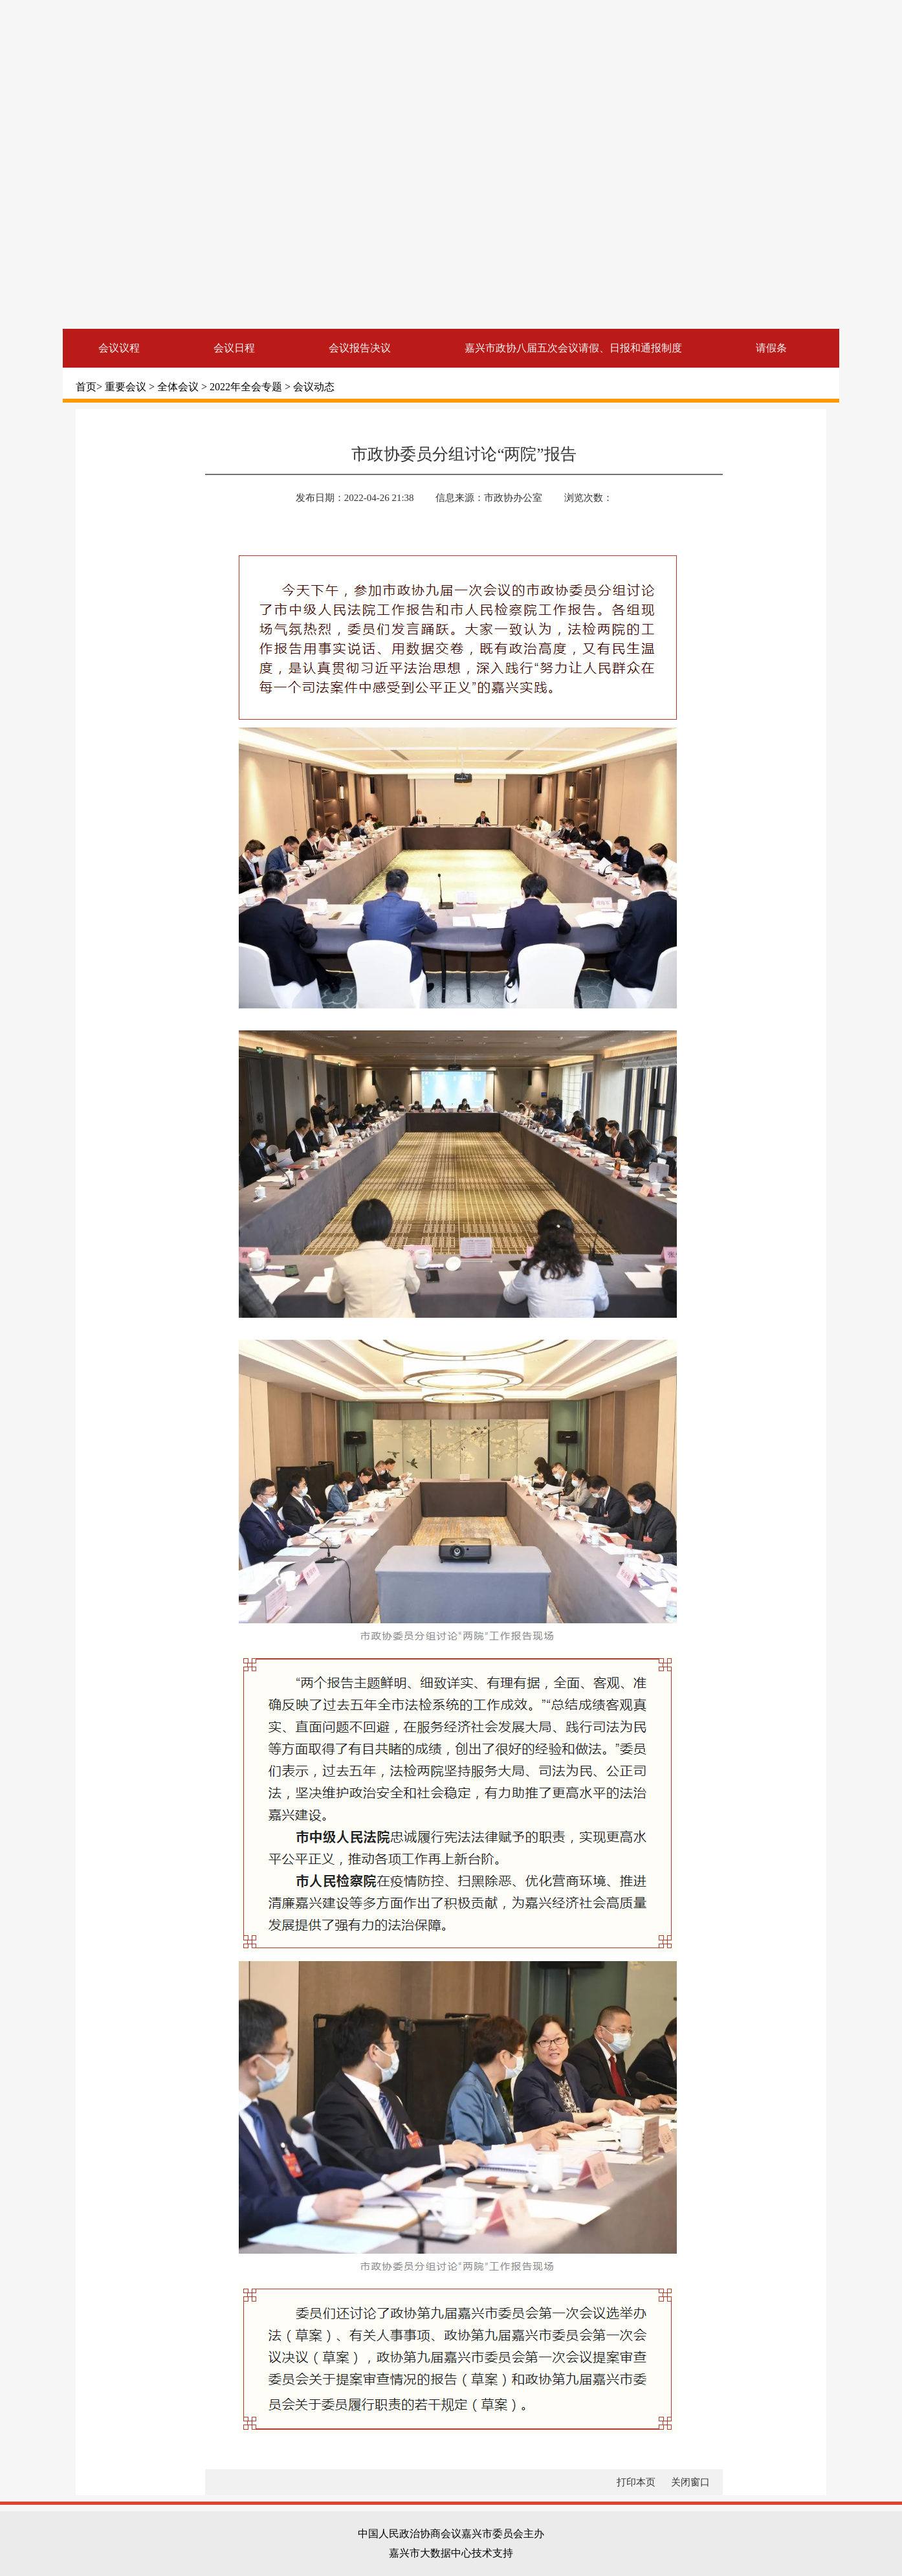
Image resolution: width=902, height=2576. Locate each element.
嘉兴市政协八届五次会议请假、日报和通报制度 (573, 347)
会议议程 (119, 347)
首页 (86, 386)
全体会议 (179, 386)
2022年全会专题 (247, 386)
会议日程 (234, 347)
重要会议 (127, 386)
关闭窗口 (690, 2482)
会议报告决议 (360, 347)
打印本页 (636, 2482)
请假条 (771, 347)
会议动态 (314, 386)
